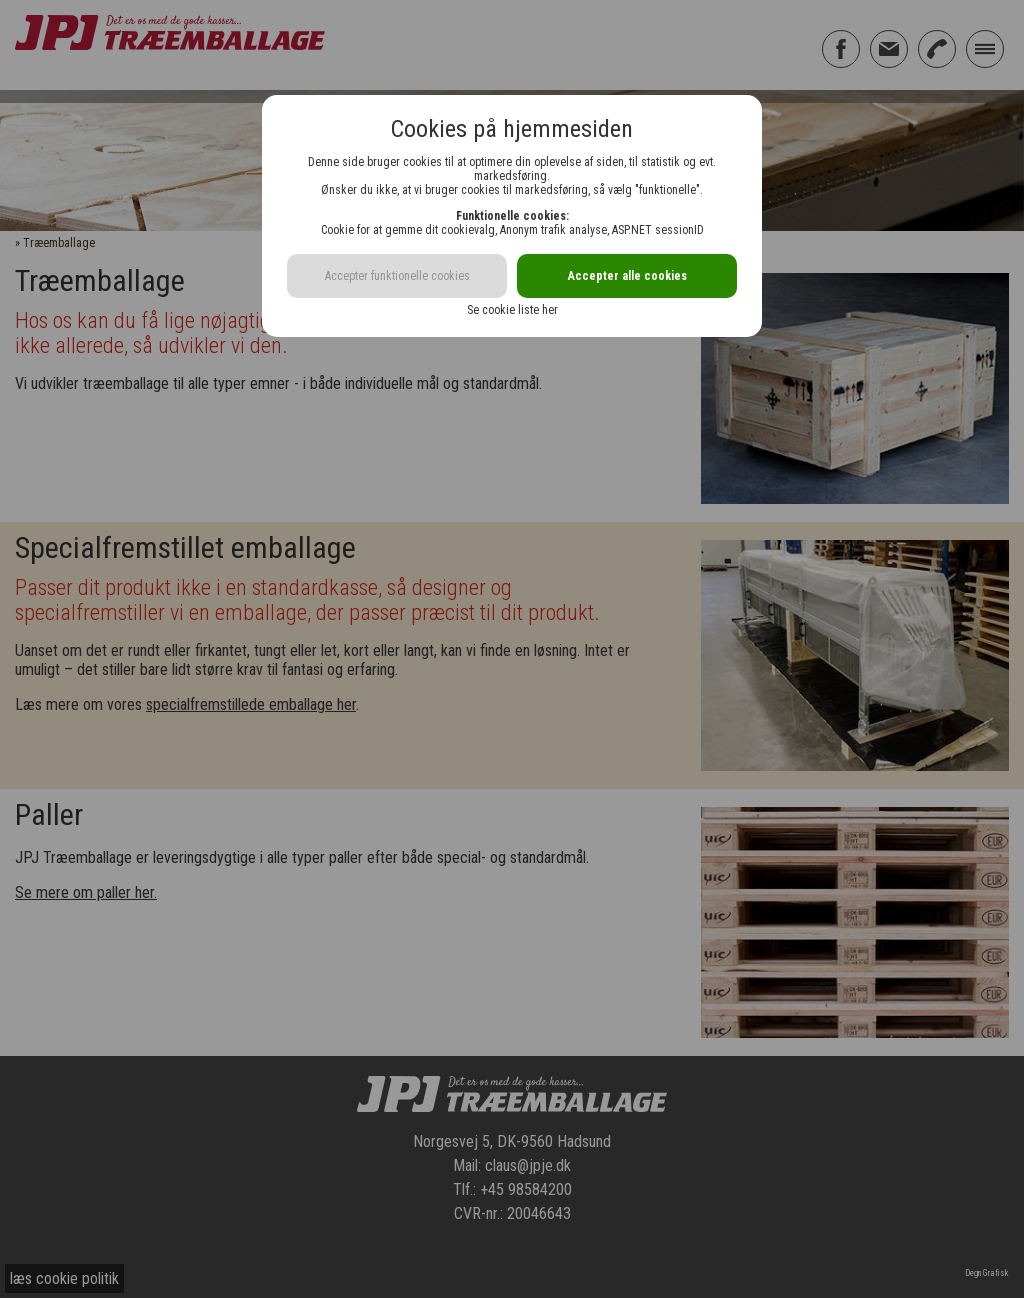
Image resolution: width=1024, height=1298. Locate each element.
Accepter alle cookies (627, 276)
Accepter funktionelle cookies (397, 276)
